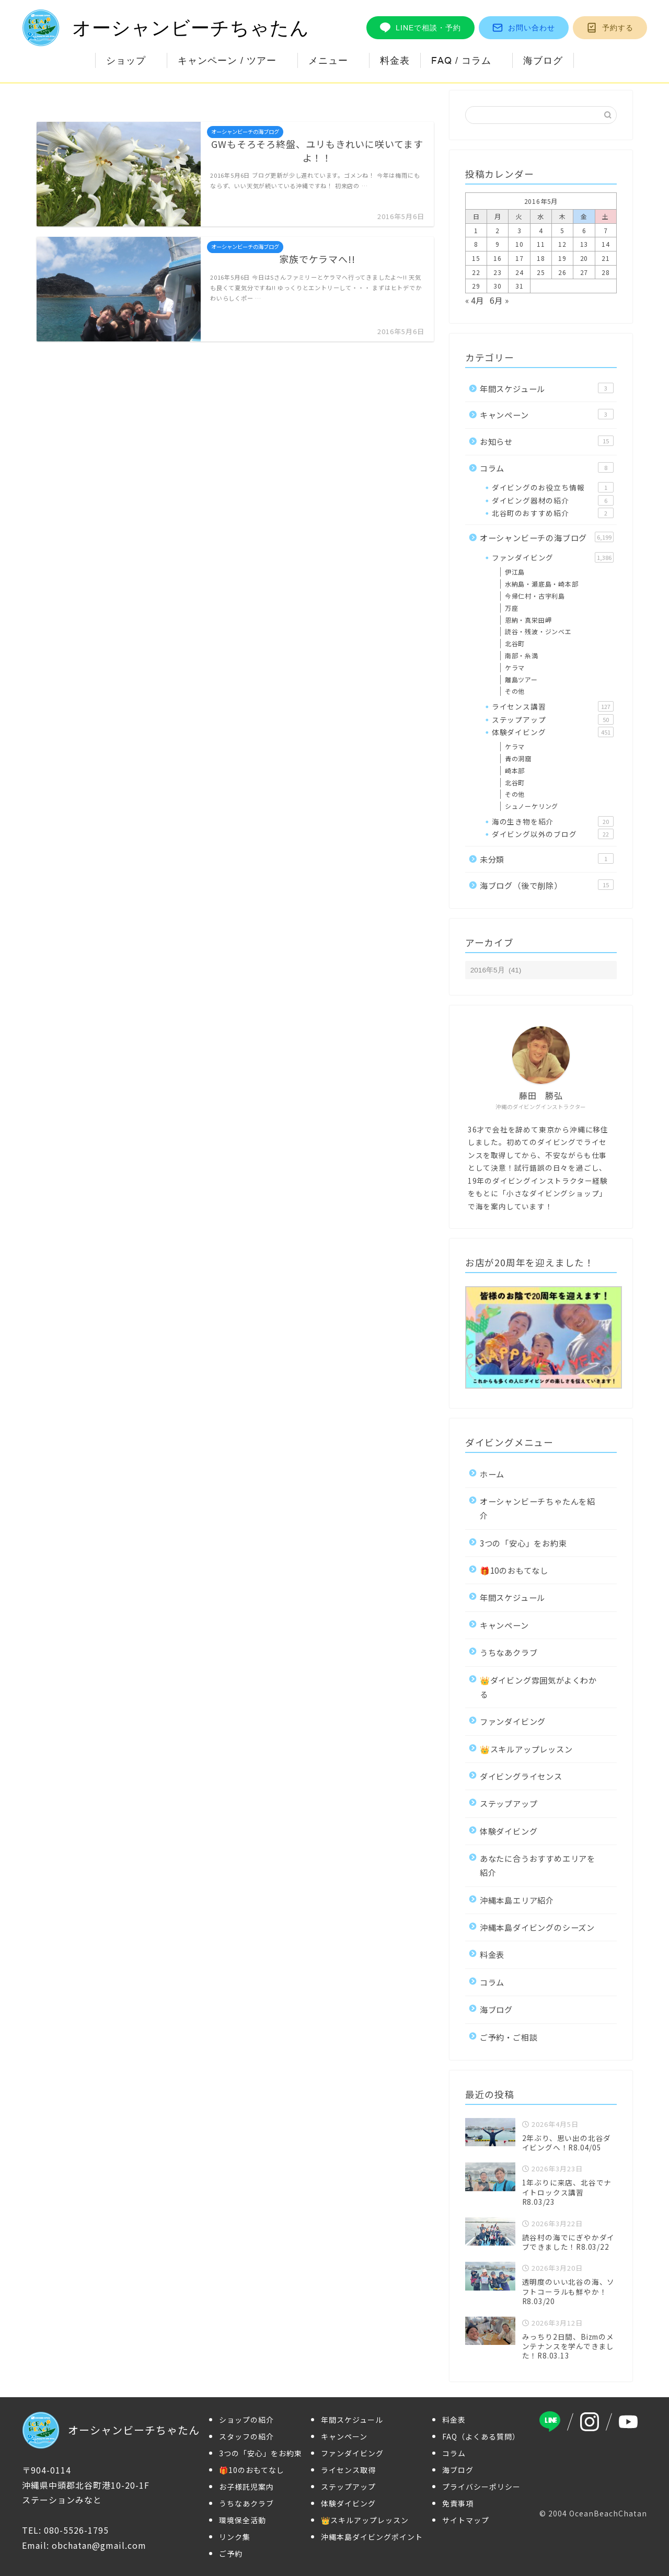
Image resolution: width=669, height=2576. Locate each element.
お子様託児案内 (246, 2486)
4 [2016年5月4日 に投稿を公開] (541, 230)
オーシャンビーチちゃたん (165, 28)
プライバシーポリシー (481, 2486)
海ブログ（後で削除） (547, 885)
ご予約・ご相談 (509, 2037)
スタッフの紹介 (246, 2436)
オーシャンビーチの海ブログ (547, 537)
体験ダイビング (553, 732)
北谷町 (515, 643)
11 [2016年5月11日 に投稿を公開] (541, 243)
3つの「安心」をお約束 (523, 1543)
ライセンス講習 (553, 706)
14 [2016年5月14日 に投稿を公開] (606, 243)
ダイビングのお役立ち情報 (553, 487)
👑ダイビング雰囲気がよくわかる (538, 1687)
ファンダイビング (553, 557)
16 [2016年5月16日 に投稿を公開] (497, 258)
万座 (511, 607)
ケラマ (515, 667)
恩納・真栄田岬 (528, 619)
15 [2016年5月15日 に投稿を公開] (476, 258)
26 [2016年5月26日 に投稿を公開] (562, 272)
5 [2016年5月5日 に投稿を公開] (562, 230)
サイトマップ (465, 2520)
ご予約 (231, 2553)
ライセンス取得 (348, 2470)
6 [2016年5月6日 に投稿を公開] (584, 230)
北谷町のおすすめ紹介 (553, 513)
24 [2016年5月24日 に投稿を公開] (519, 272)
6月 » (499, 300)
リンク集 (234, 2537)
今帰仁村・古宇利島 (535, 595)
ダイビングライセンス (521, 1776)
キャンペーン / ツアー (227, 60)
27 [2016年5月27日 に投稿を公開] (584, 272)
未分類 (547, 859)
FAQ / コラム (461, 60)
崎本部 (515, 770)
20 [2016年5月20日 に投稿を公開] (584, 258)
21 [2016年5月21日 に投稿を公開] (606, 258)
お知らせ (547, 441)
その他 (515, 690)
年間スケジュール (547, 388)
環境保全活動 (242, 2520)
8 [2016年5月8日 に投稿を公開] (476, 243)
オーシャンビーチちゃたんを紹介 (537, 1508)
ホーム (492, 1474)
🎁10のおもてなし (514, 1570)
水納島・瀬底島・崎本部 (542, 583)
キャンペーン (547, 414)
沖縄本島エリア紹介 (517, 1900)
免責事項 (458, 2503)
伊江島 (515, 571)
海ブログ (543, 60)
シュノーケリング (531, 806)
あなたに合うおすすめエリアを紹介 (537, 1865)
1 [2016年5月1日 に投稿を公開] (476, 230)
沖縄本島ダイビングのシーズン (537, 1927)
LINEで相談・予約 (420, 27)
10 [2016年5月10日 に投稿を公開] (519, 243)
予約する (609, 27)
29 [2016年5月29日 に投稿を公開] (476, 285)
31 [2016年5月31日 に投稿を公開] (519, 285)
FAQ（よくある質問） (481, 2436)
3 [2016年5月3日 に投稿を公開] (519, 230)
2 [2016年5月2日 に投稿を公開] (497, 230)
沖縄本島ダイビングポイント (372, 2537)
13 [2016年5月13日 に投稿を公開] (584, 243)
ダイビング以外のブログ (553, 834)
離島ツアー (521, 679)
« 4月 (474, 300)
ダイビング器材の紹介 (553, 500)
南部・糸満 (521, 655)
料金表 (395, 60)
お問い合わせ (523, 27)
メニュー (328, 60)
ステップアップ (553, 719)
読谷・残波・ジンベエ (538, 631)
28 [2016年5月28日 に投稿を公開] (606, 272)
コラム (547, 468)
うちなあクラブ (509, 1652)
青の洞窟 (518, 758)
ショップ (126, 60)
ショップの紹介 (246, 2419)
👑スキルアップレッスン (526, 1749)
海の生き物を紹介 (553, 821)
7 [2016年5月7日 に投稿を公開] (606, 230)
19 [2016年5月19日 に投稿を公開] (562, 258)
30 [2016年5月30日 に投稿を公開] (497, 285)
